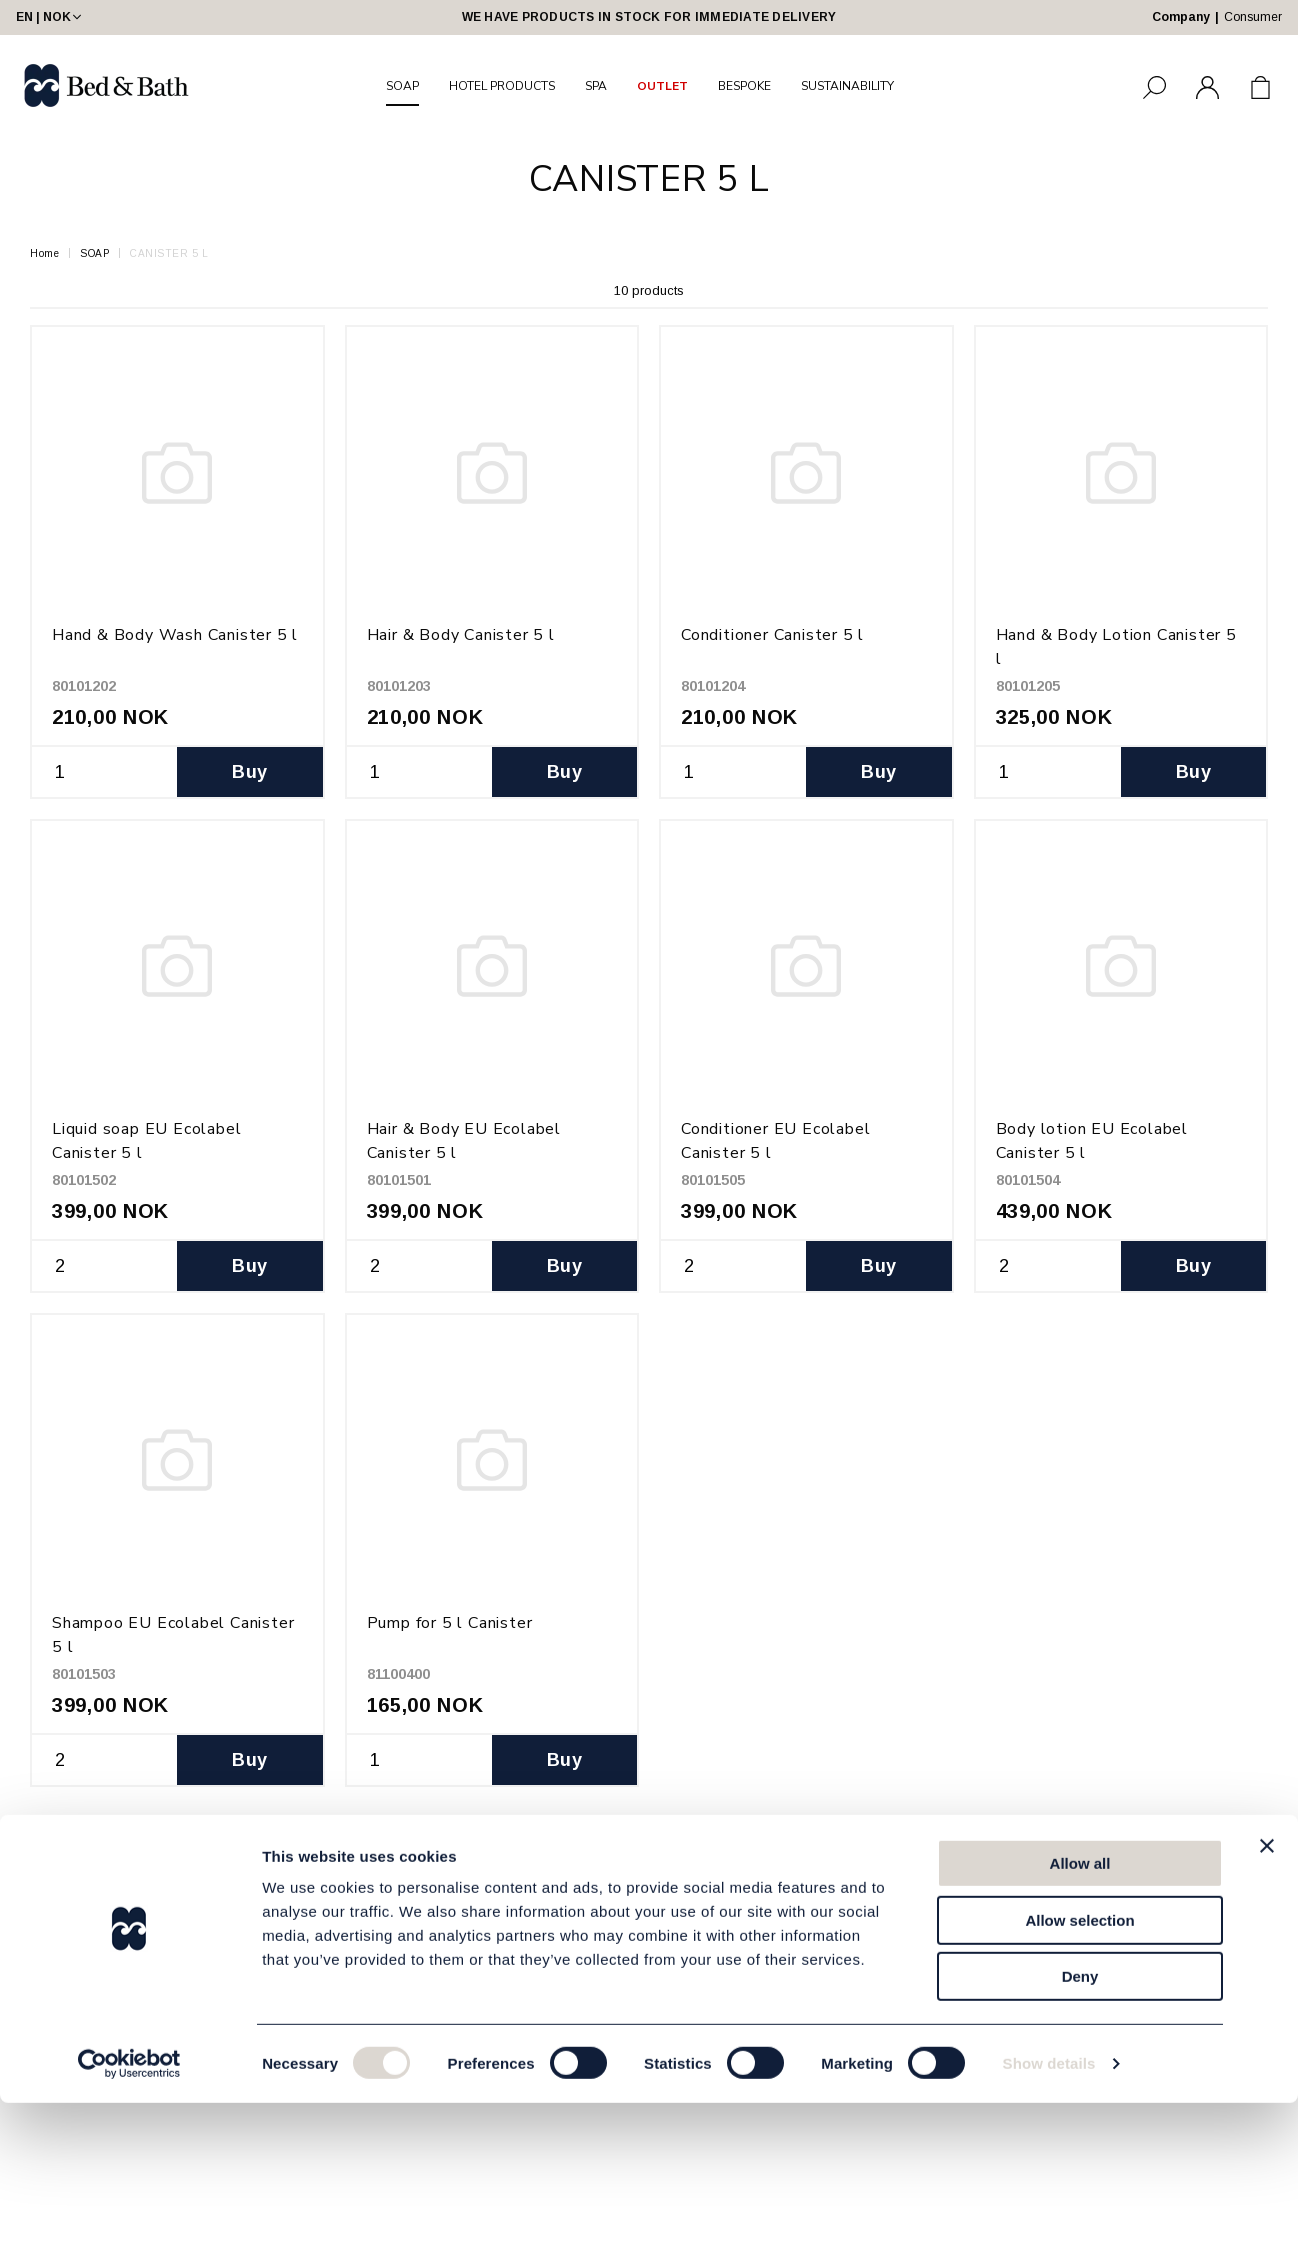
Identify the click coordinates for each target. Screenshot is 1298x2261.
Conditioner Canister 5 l (772, 635)
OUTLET (662, 86)
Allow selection (1079, 2078)
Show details (1049, 2221)
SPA (596, 86)
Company (1181, 17)
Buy (249, 772)
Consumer (1253, 17)
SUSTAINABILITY (847, 86)
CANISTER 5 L (169, 253)
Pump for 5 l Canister (450, 1623)
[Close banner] (1267, 2004)
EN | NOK (50, 17)
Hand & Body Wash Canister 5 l (175, 635)
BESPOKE (744, 86)
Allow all (1080, 2021)
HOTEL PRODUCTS (502, 86)
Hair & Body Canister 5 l (461, 635)
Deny (1080, 2134)
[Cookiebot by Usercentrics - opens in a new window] (129, 2222)
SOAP (402, 86)
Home (44, 253)
